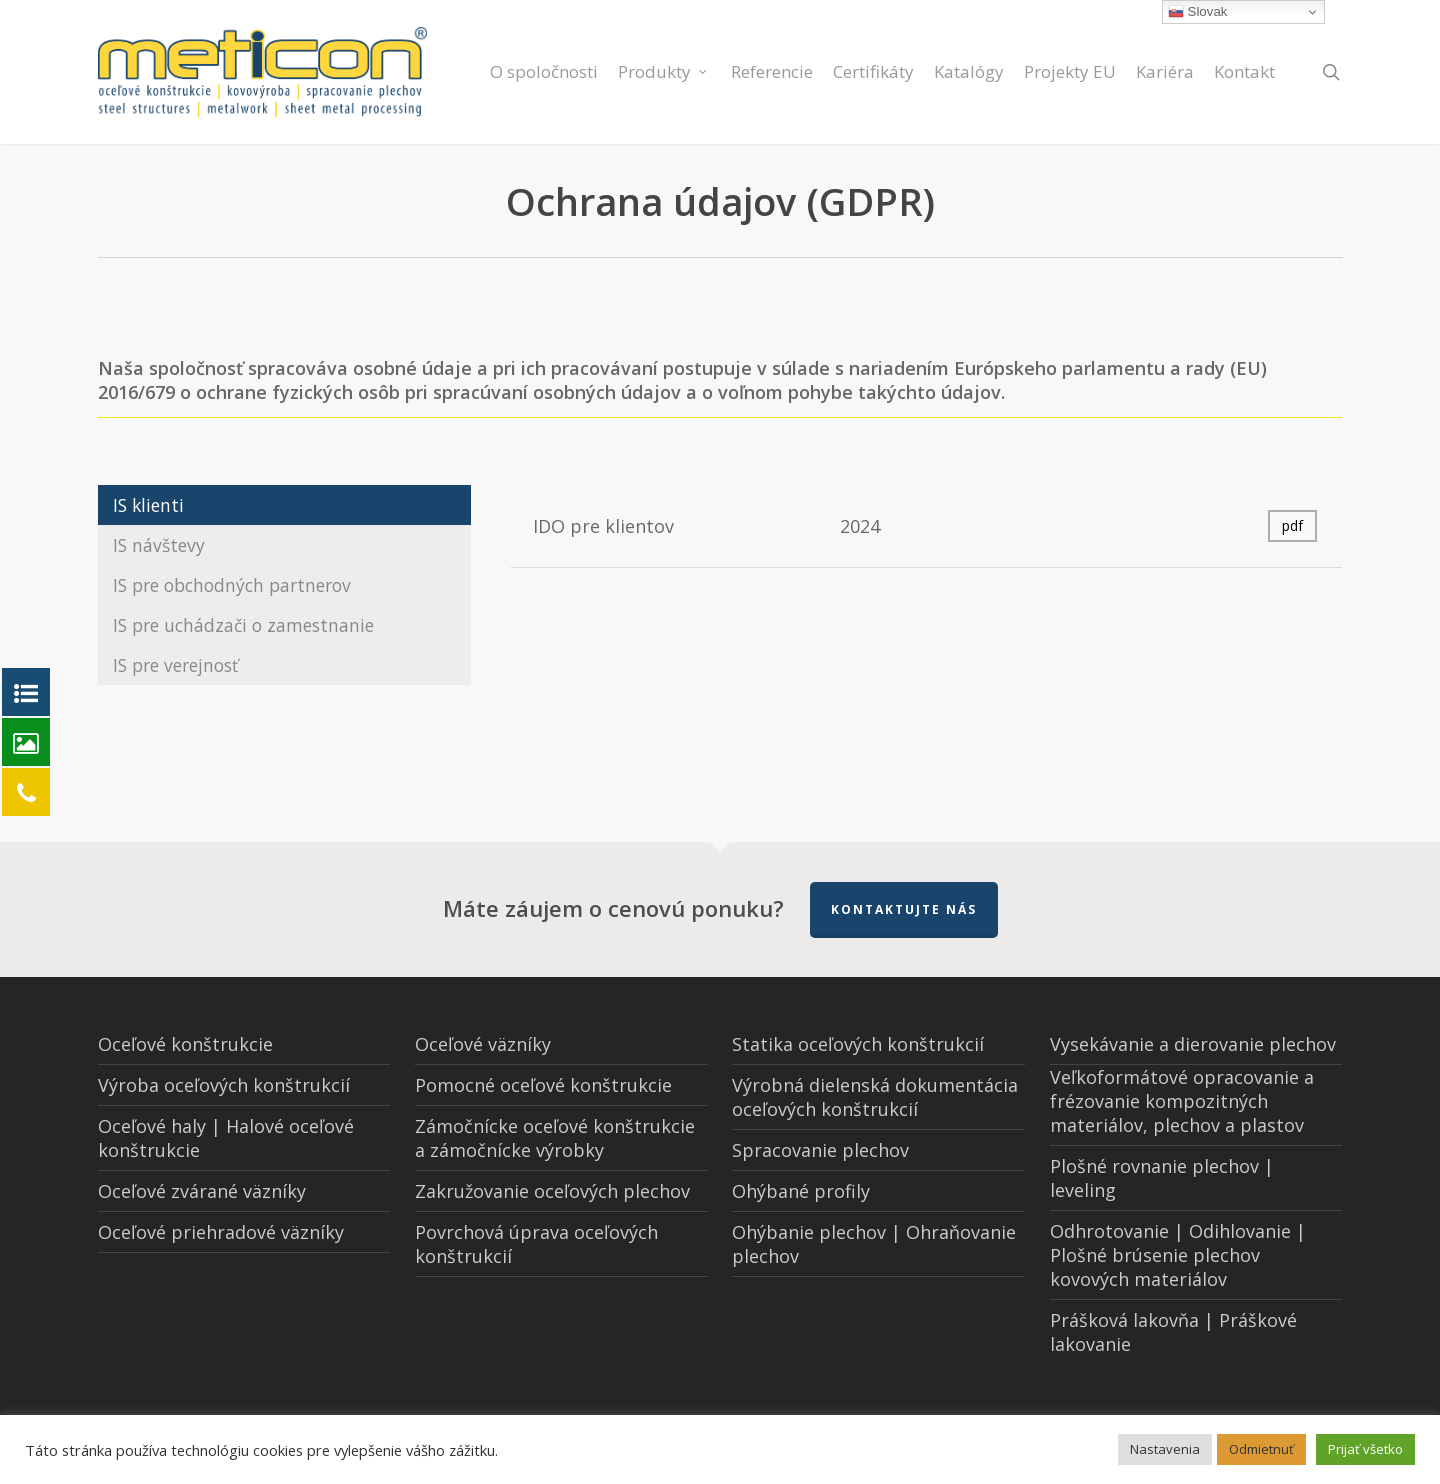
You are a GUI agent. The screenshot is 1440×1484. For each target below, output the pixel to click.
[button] (284, 505)
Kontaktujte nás (904, 909)
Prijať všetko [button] (1365, 1449)
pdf (1292, 525)
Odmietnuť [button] (1261, 1449)
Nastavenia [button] (1165, 1449)
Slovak (1198, 12)
